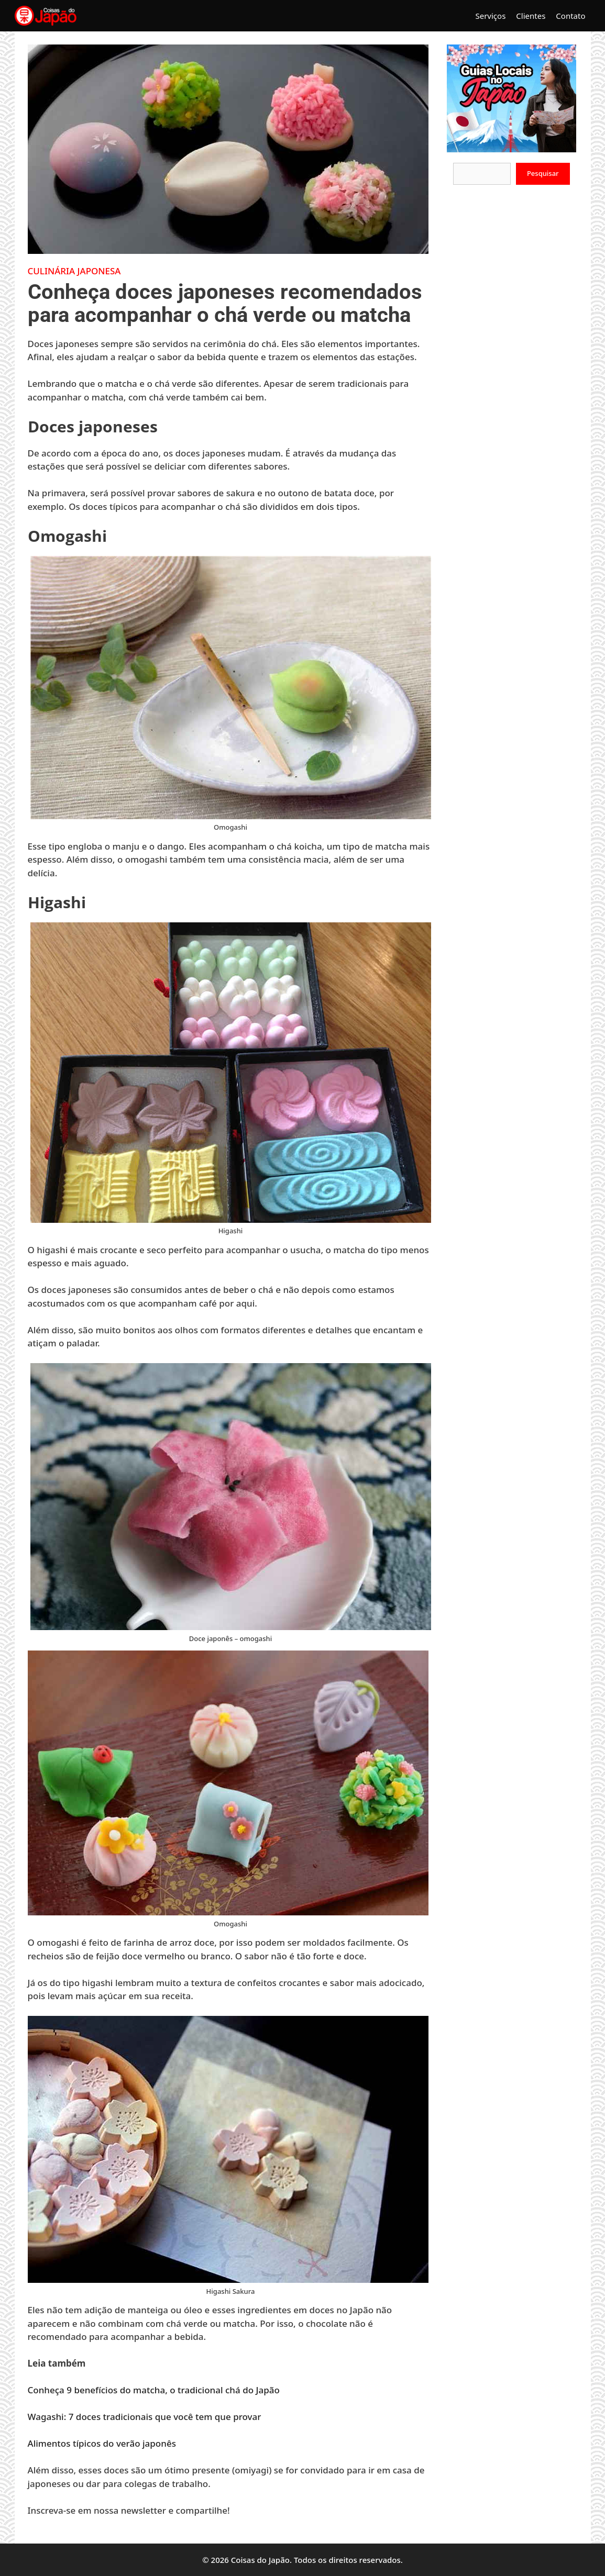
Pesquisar (543, 173)
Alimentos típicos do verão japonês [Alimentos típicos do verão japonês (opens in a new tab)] (102, 2443)
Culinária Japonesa (74, 271)
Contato (570, 15)
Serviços (490, 15)
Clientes (530, 15)
